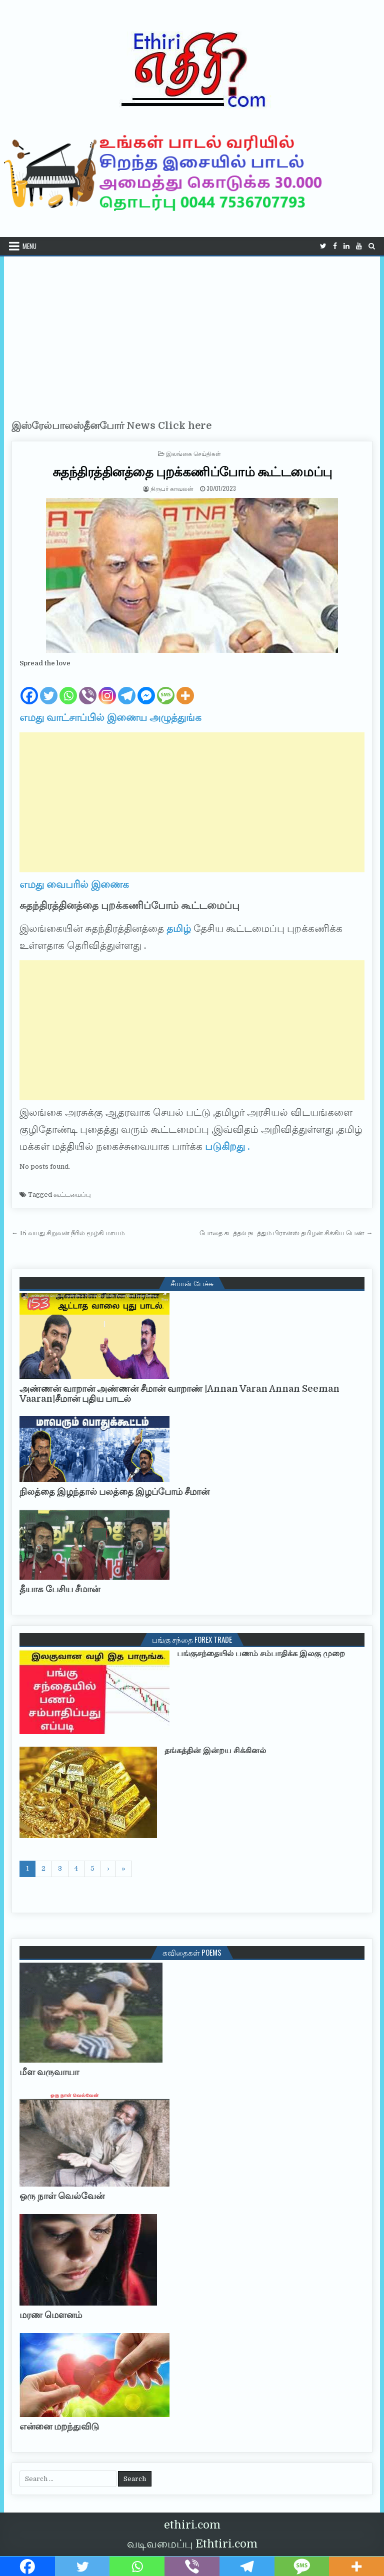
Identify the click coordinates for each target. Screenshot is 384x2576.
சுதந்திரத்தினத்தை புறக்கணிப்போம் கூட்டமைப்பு (192, 471)
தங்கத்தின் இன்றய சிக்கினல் (215, 1750)
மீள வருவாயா (49, 2072)
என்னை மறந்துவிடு (59, 2427)
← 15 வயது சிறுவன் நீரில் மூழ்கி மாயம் (68, 1233)
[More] (185, 687)
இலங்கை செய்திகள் (193, 453)
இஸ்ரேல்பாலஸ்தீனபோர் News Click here (112, 425)
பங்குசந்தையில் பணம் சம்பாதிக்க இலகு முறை (261, 1653)
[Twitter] (49, 687)
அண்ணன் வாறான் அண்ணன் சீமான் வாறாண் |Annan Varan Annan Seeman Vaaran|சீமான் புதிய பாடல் (180, 1394)
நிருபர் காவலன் (172, 488)
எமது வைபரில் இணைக (74, 884)
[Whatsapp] (68, 687)
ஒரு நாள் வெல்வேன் (62, 2196)
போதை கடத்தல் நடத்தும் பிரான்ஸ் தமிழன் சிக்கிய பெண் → (286, 1233)
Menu (29, 246)
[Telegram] (127, 687)
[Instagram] (107, 687)
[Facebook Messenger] (146, 687)
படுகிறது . (227, 1146)
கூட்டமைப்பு (72, 1194)
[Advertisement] (192, 331)
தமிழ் (178, 928)
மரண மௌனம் (51, 2315)
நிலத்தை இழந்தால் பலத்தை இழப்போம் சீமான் (115, 1492)
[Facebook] (29, 687)
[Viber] (87, 687)
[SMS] (165, 687)
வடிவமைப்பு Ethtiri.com (192, 2544)
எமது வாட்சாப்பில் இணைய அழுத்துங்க (111, 717)
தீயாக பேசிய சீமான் (60, 1589)
